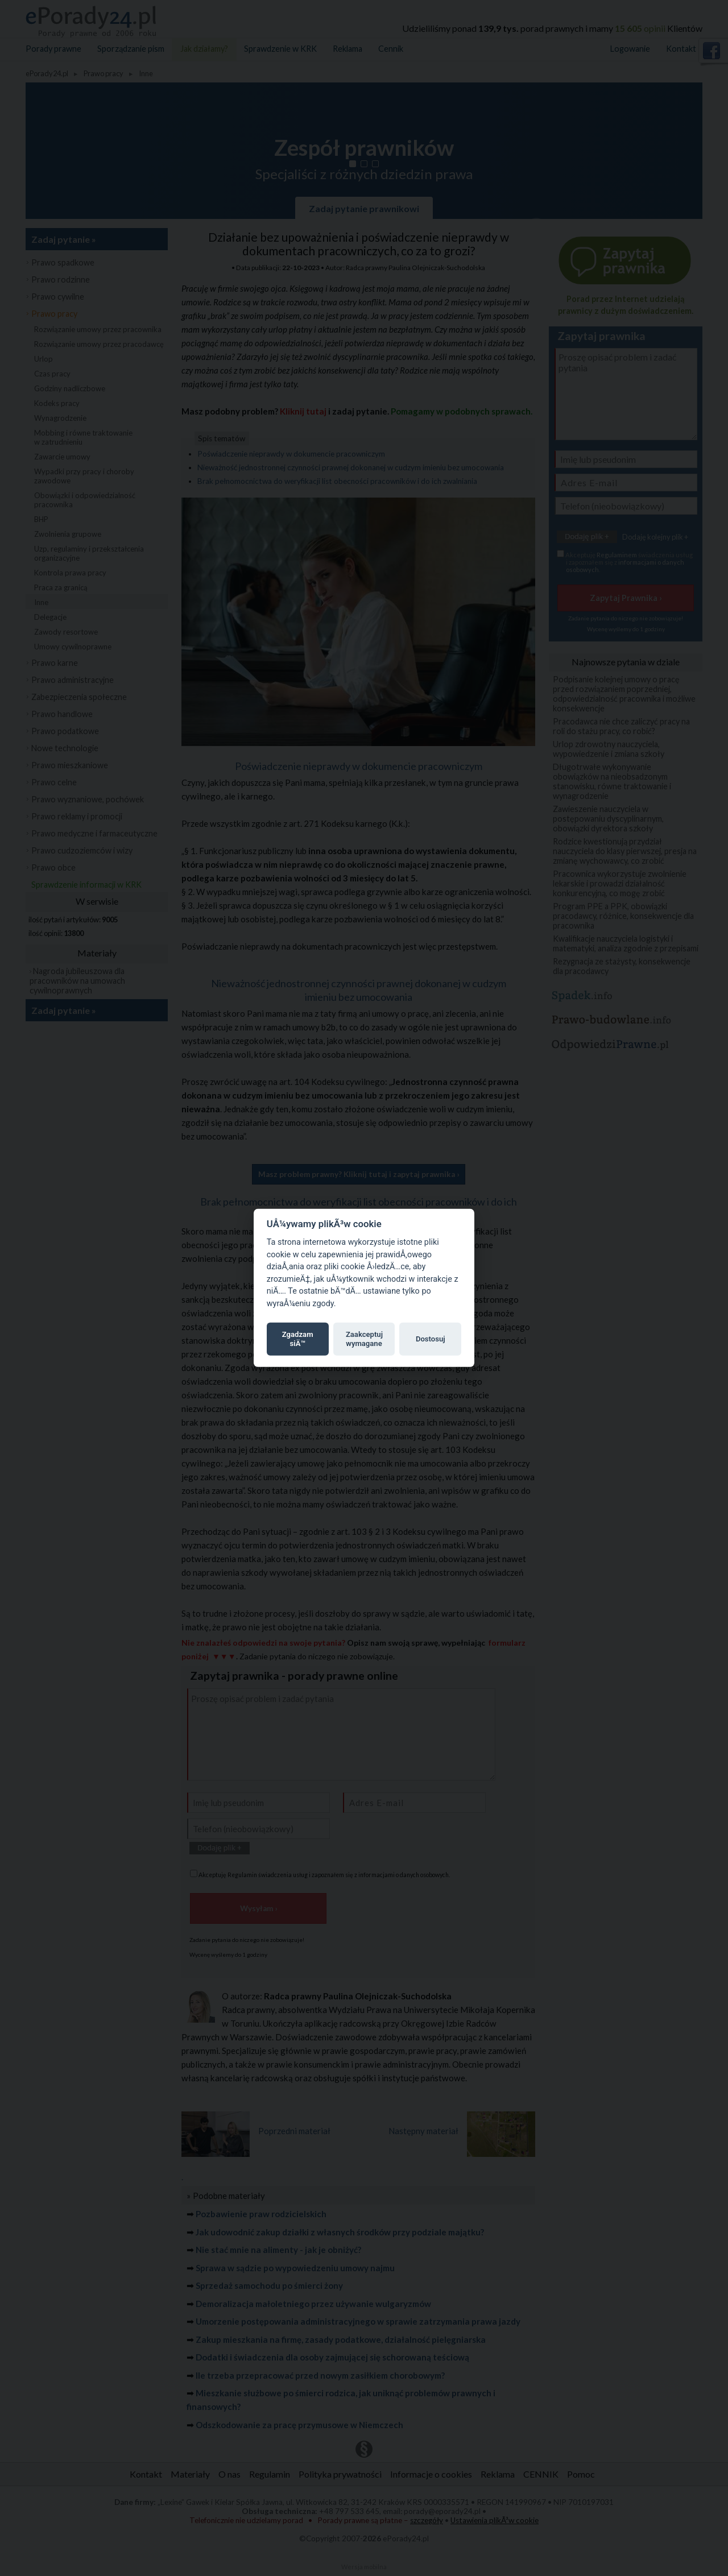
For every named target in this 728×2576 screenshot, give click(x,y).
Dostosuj (430, 1339)
